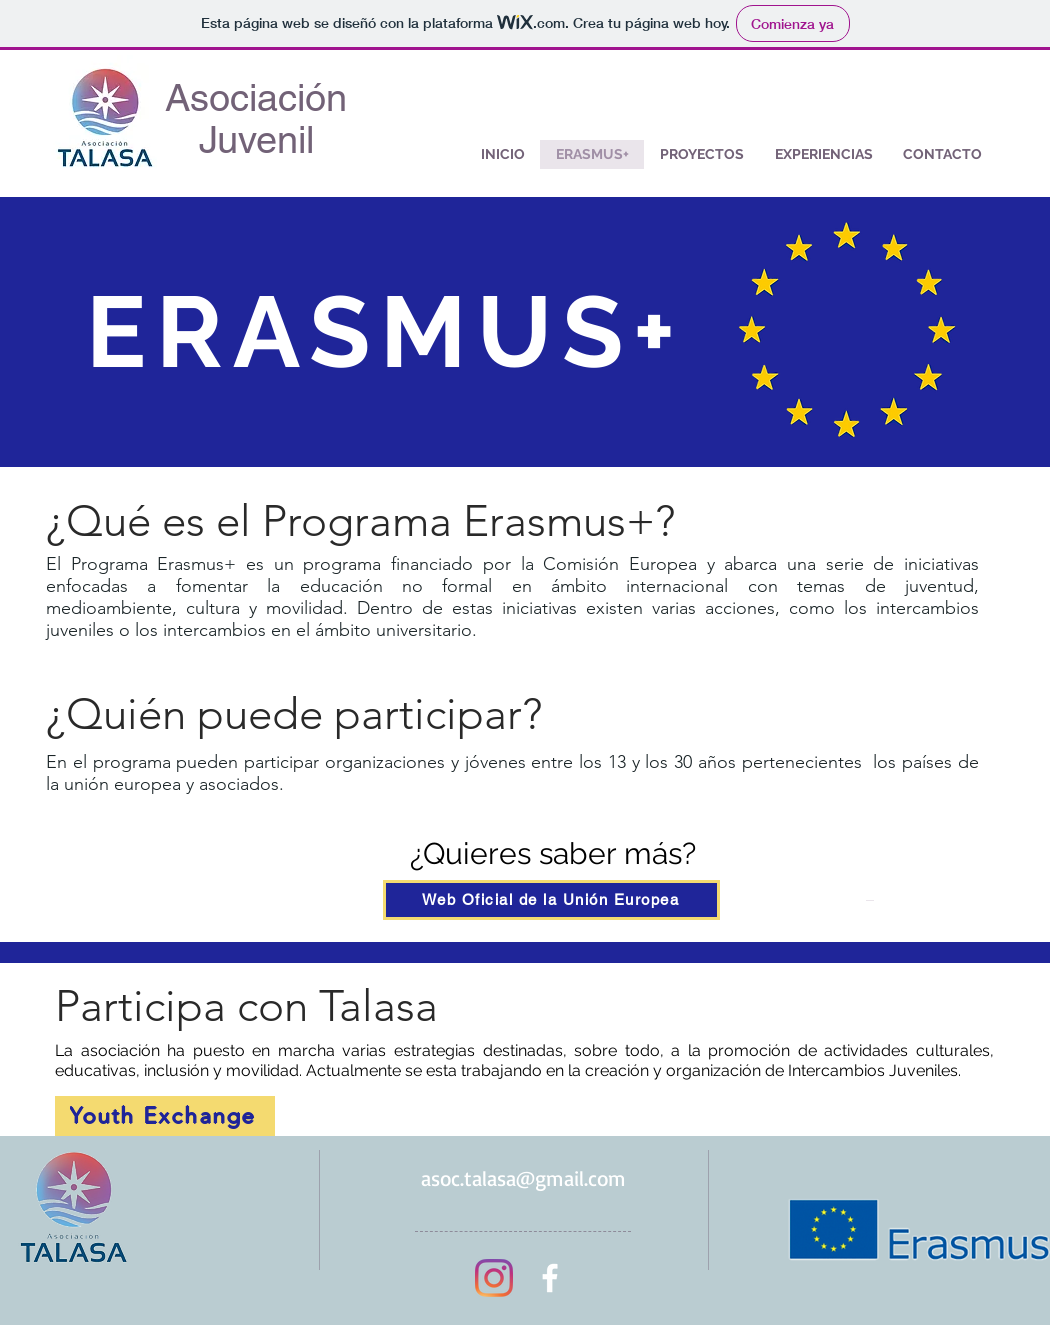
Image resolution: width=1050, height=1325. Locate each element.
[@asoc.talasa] (494, 1278)
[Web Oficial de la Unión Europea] (551, 900)
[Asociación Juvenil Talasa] (550, 1278)
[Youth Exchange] (165, 1116)
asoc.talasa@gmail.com (523, 1178)
